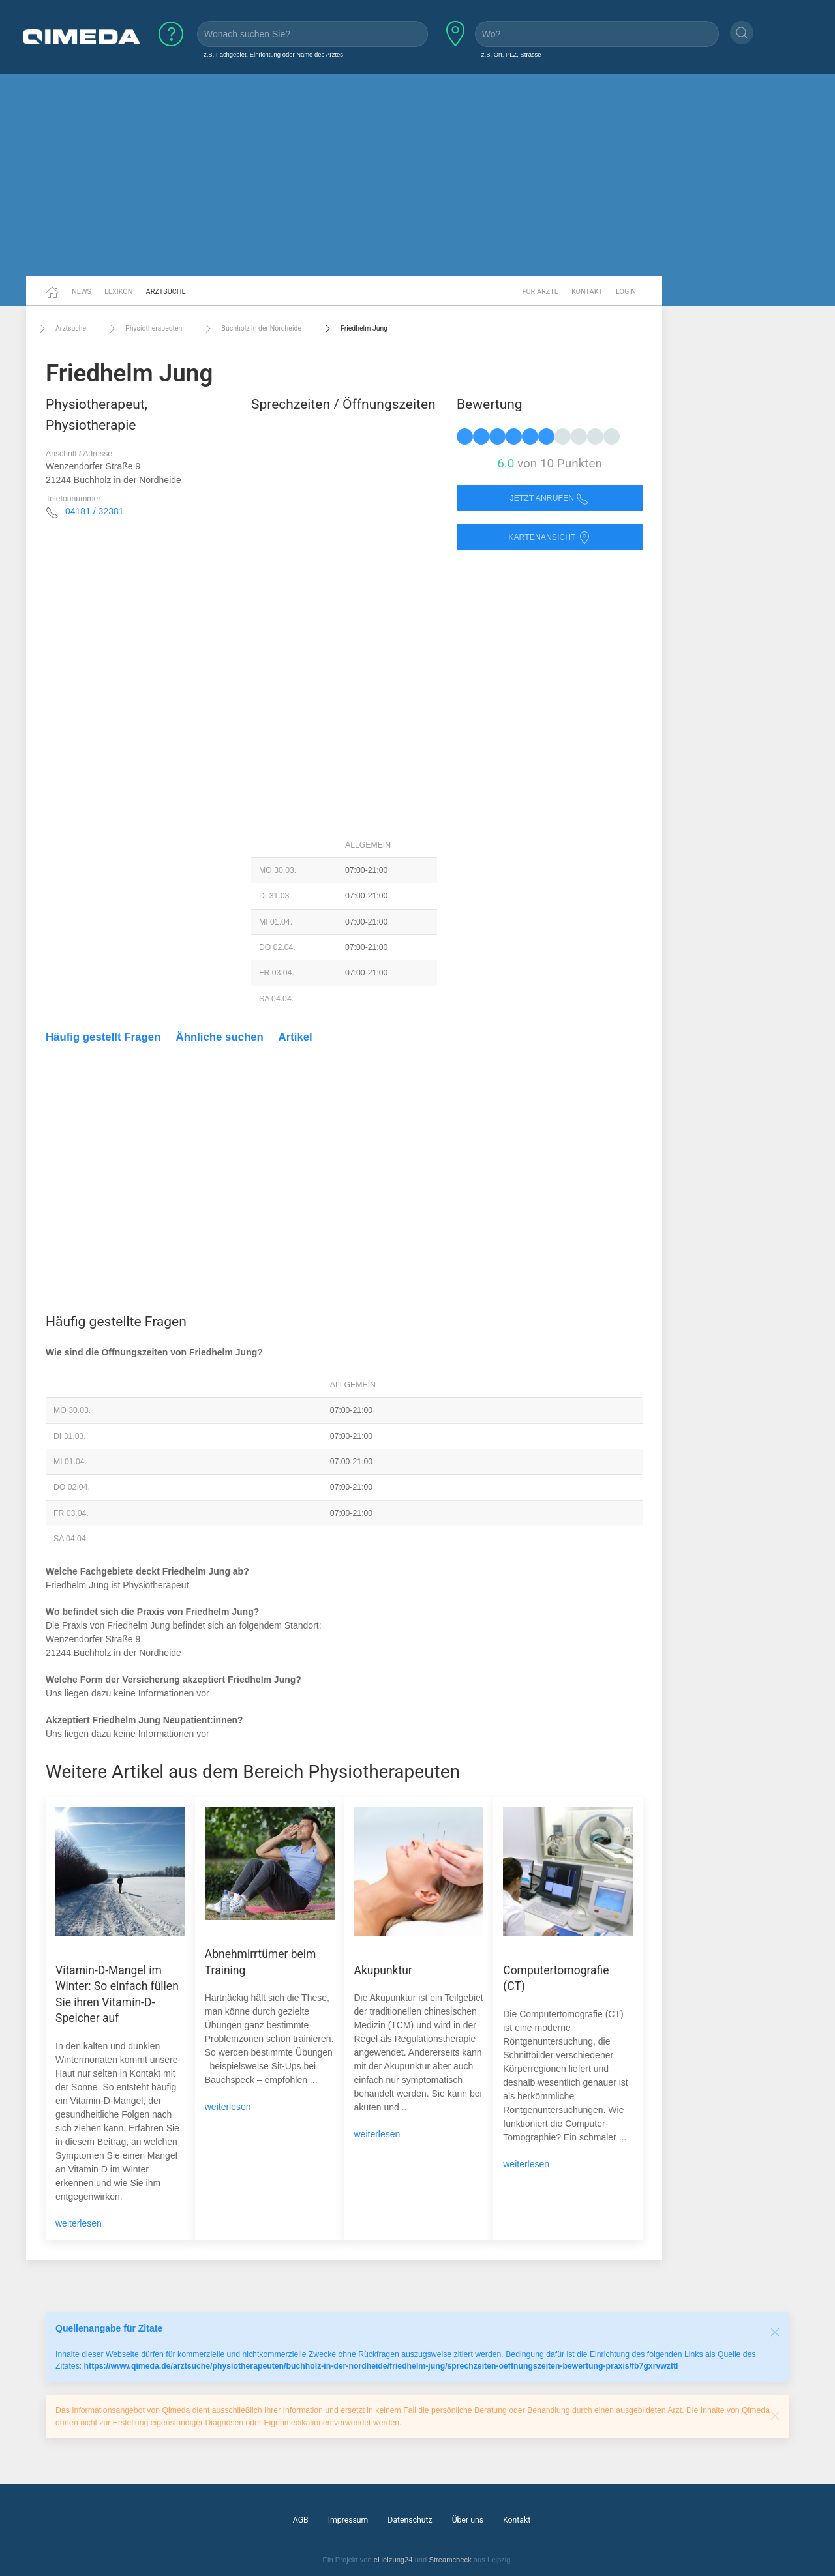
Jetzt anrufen (550, 498)
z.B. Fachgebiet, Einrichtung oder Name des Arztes (273, 54)
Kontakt (587, 292)
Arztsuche (166, 292)
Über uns (467, 2519)
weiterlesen (78, 2223)
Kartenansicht (549, 537)
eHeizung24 (393, 2560)
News (81, 292)
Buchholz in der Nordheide (251, 328)
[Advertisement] (417, 174)
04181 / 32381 (94, 511)
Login (626, 292)
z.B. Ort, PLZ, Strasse (511, 54)
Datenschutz (409, 2519)
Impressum (348, 2519)
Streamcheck (450, 2560)
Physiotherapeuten (144, 328)
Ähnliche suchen (220, 1037)
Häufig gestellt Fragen (103, 1037)
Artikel (295, 1037)
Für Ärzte (540, 292)
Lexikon (118, 292)
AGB (301, 2519)
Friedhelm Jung (354, 328)
